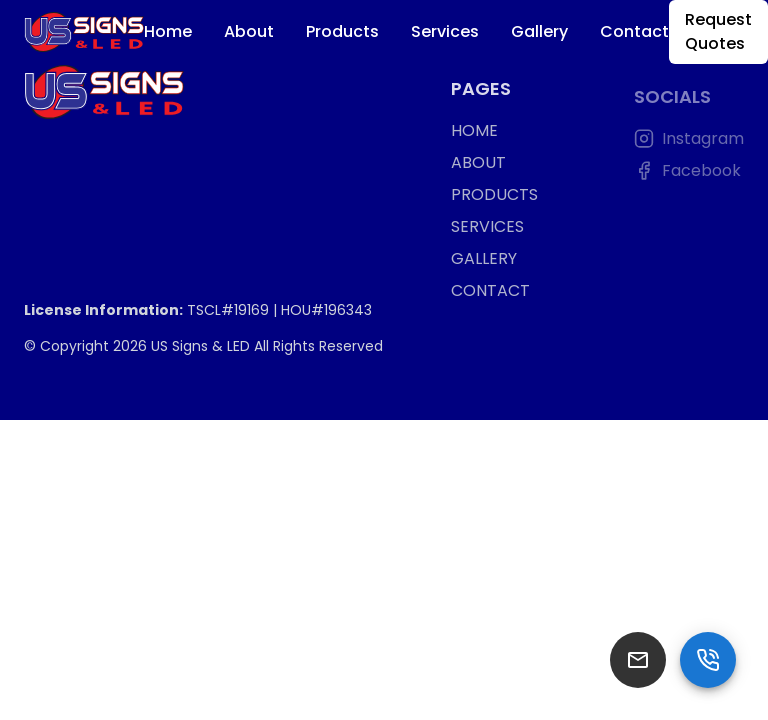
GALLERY (484, 260)
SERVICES (487, 228)
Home (168, 31)
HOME (474, 132)
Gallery (539, 31)
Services (445, 31)
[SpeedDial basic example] (708, 660)
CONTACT (490, 292)
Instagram (689, 141)
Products (342, 31)
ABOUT (478, 164)
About (249, 31)
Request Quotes (718, 31)
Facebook (687, 173)
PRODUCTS (494, 196)
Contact (634, 31)
